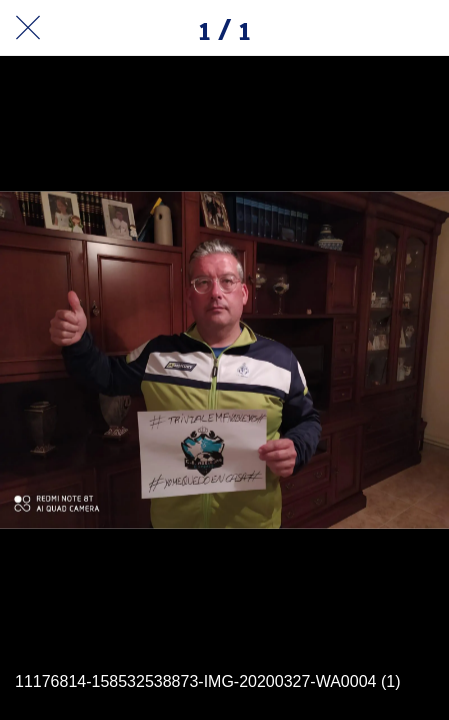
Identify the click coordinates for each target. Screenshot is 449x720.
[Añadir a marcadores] (421, 28)
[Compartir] (369, 28)
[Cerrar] (28, 28)
